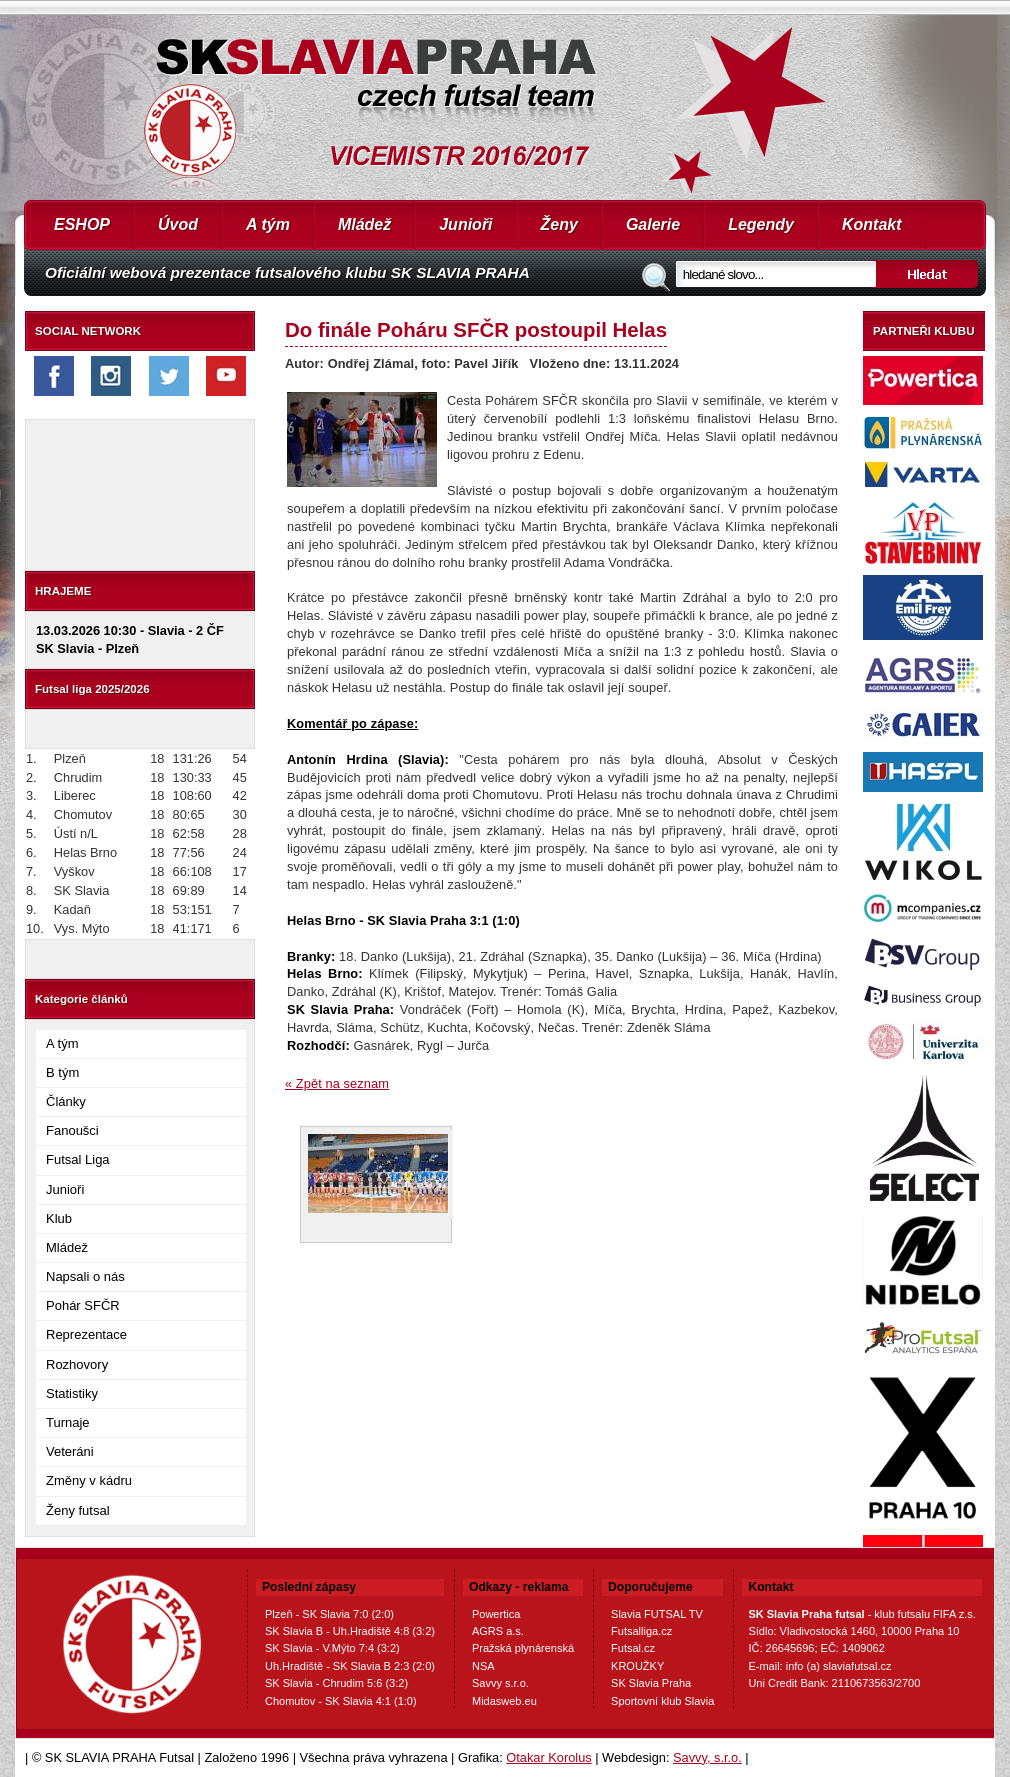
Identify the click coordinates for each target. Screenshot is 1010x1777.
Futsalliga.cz (641, 1631)
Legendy (761, 224)
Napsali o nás (85, 1276)
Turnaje (68, 1422)
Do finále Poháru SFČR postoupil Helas (476, 329)
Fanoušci (72, 1130)
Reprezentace (86, 1334)
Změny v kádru (89, 1480)
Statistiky (72, 1393)
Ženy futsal (78, 1510)
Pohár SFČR (83, 1305)
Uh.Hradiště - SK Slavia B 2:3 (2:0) (350, 1666)
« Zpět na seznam (337, 1083)
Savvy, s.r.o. (707, 1757)
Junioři (465, 224)
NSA (483, 1666)
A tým (268, 224)
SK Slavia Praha (651, 1683)
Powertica (496, 1614)
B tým (62, 1072)
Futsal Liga (78, 1159)
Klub (59, 1218)
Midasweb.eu (504, 1701)
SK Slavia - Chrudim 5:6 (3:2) (336, 1683)
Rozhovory (77, 1364)
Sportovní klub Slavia (662, 1701)
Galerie (653, 224)
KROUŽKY (637, 1666)
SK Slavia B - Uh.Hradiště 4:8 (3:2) (350, 1631)
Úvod (178, 224)
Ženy (559, 224)
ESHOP (82, 224)
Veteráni (70, 1451)
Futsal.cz (633, 1648)
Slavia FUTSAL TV (657, 1614)
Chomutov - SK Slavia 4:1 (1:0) (341, 1701)
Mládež (364, 224)
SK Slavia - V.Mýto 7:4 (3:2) (332, 1648)
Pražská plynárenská (523, 1648)
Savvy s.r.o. (500, 1683)
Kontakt (872, 224)
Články (66, 1101)
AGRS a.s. (498, 1631)
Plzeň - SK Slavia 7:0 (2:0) (329, 1614)
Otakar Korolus (548, 1757)
